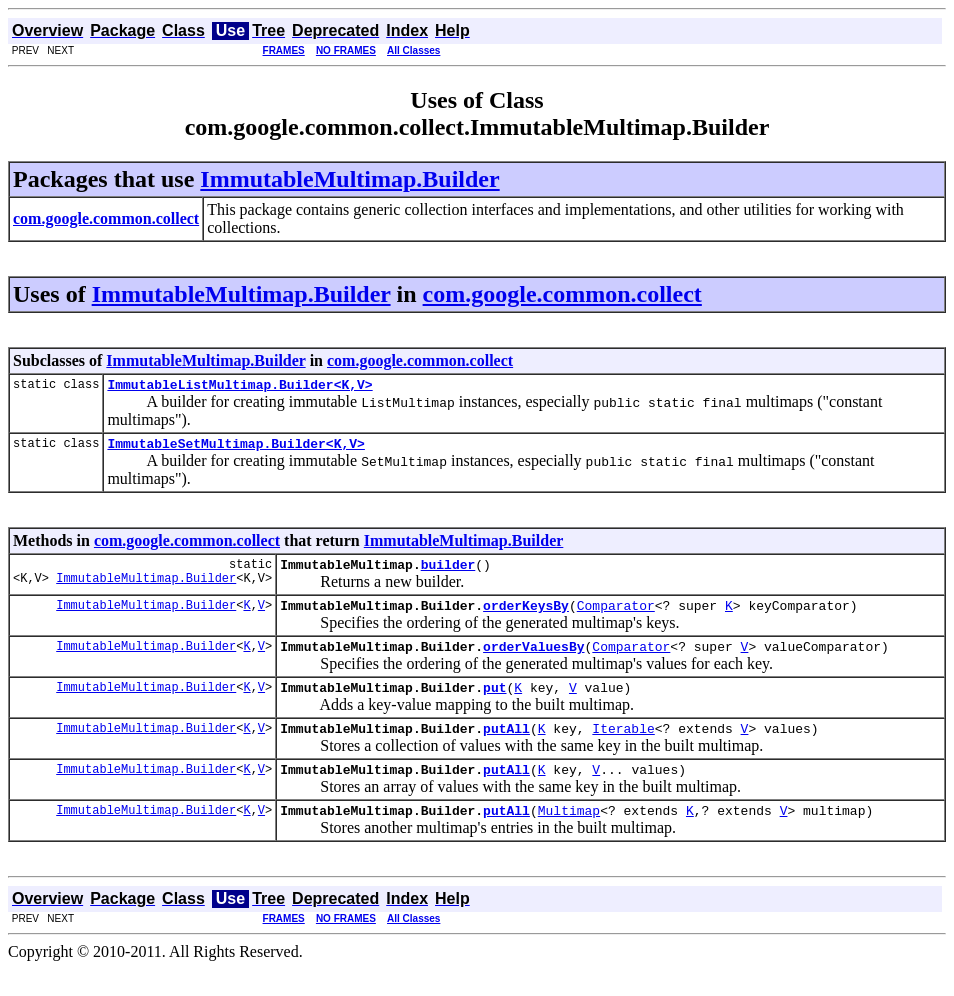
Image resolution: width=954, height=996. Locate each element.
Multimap (569, 837)
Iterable (623, 749)
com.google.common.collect (562, 294)
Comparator (616, 617)
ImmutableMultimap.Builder (349, 179)
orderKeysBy (526, 617)
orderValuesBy (533, 661)
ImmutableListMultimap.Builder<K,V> (239, 387)
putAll (506, 749)
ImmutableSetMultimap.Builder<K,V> (235, 449)
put (494, 705)
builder (448, 573)
